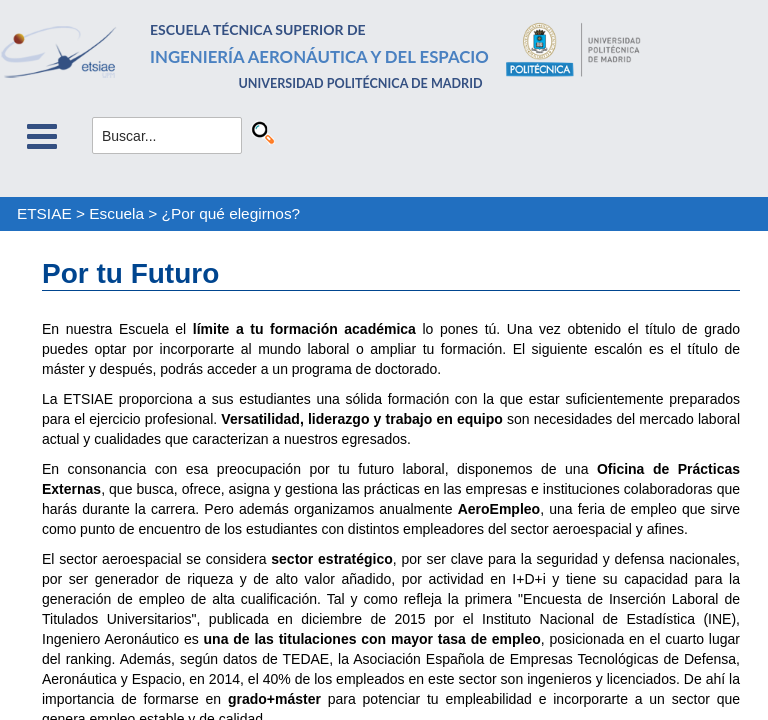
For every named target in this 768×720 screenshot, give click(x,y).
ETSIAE (44, 213)
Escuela (116, 213)
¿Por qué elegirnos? (231, 213)
